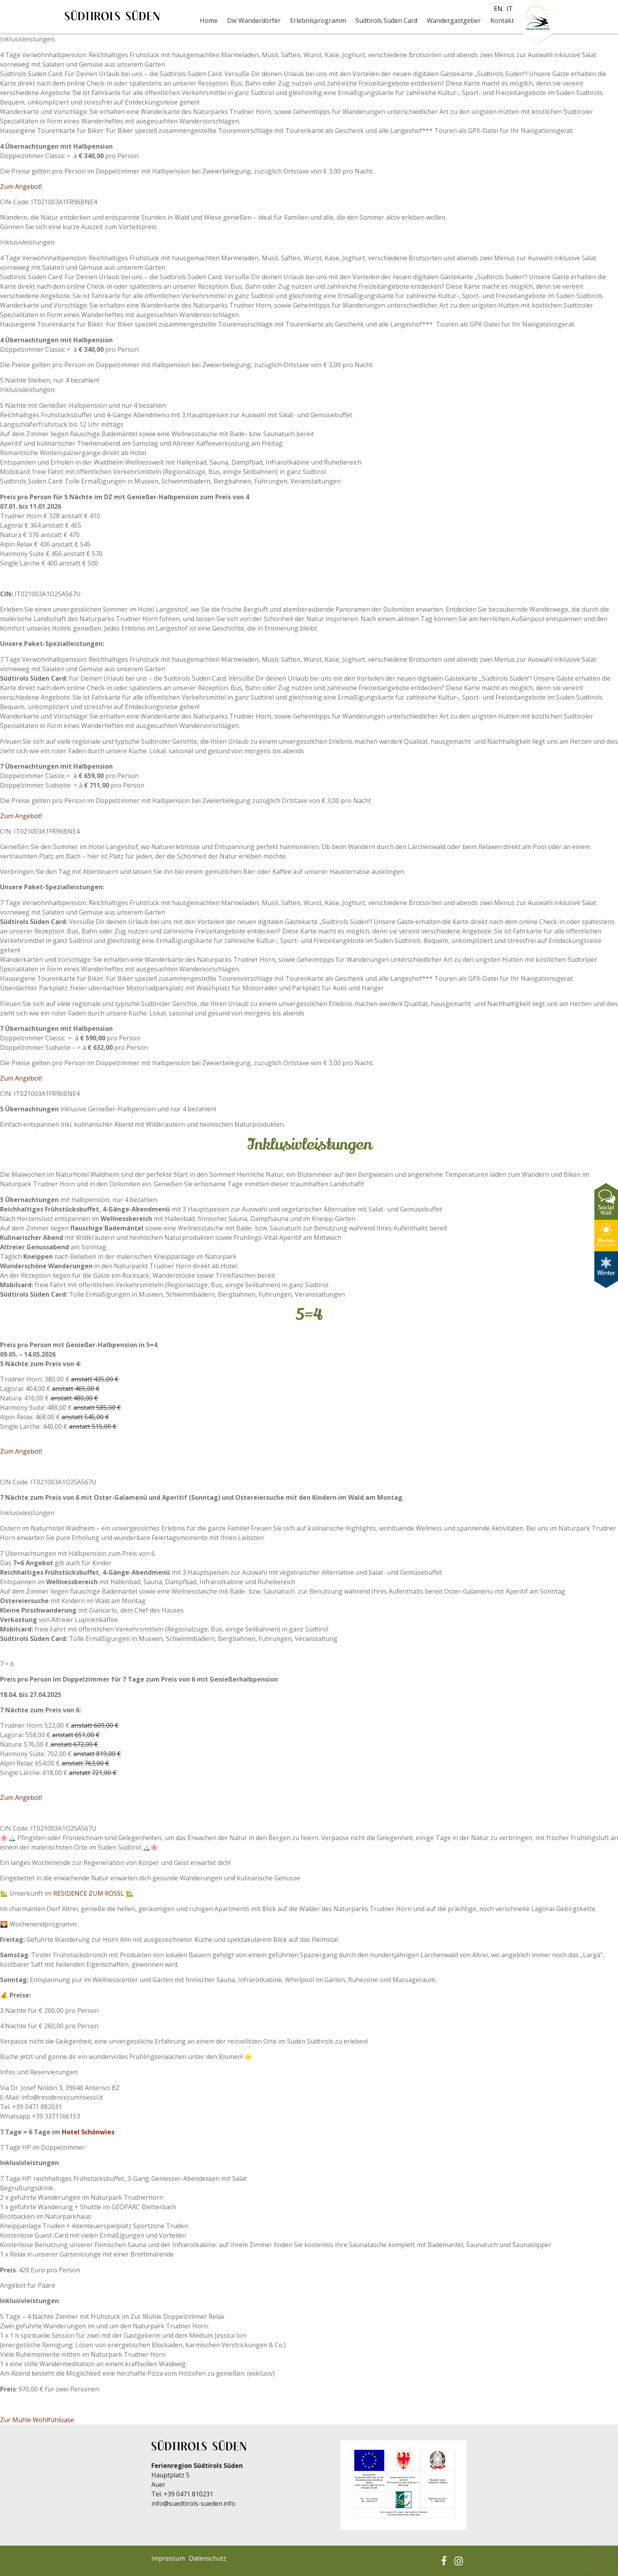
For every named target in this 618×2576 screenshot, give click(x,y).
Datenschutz (207, 2558)
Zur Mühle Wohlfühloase (37, 2419)
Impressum (168, 2558)
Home (209, 20)
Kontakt (502, 20)
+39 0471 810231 (188, 2494)
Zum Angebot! (21, 186)
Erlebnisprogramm (318, 20)
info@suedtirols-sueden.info (193, 2503)
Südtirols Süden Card (386, 20)
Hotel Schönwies (88, 2132)
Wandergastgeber (454, 20)
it (509, 8)
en (498, 8)
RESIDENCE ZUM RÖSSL (88, 1893)
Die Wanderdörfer (254, 20)
